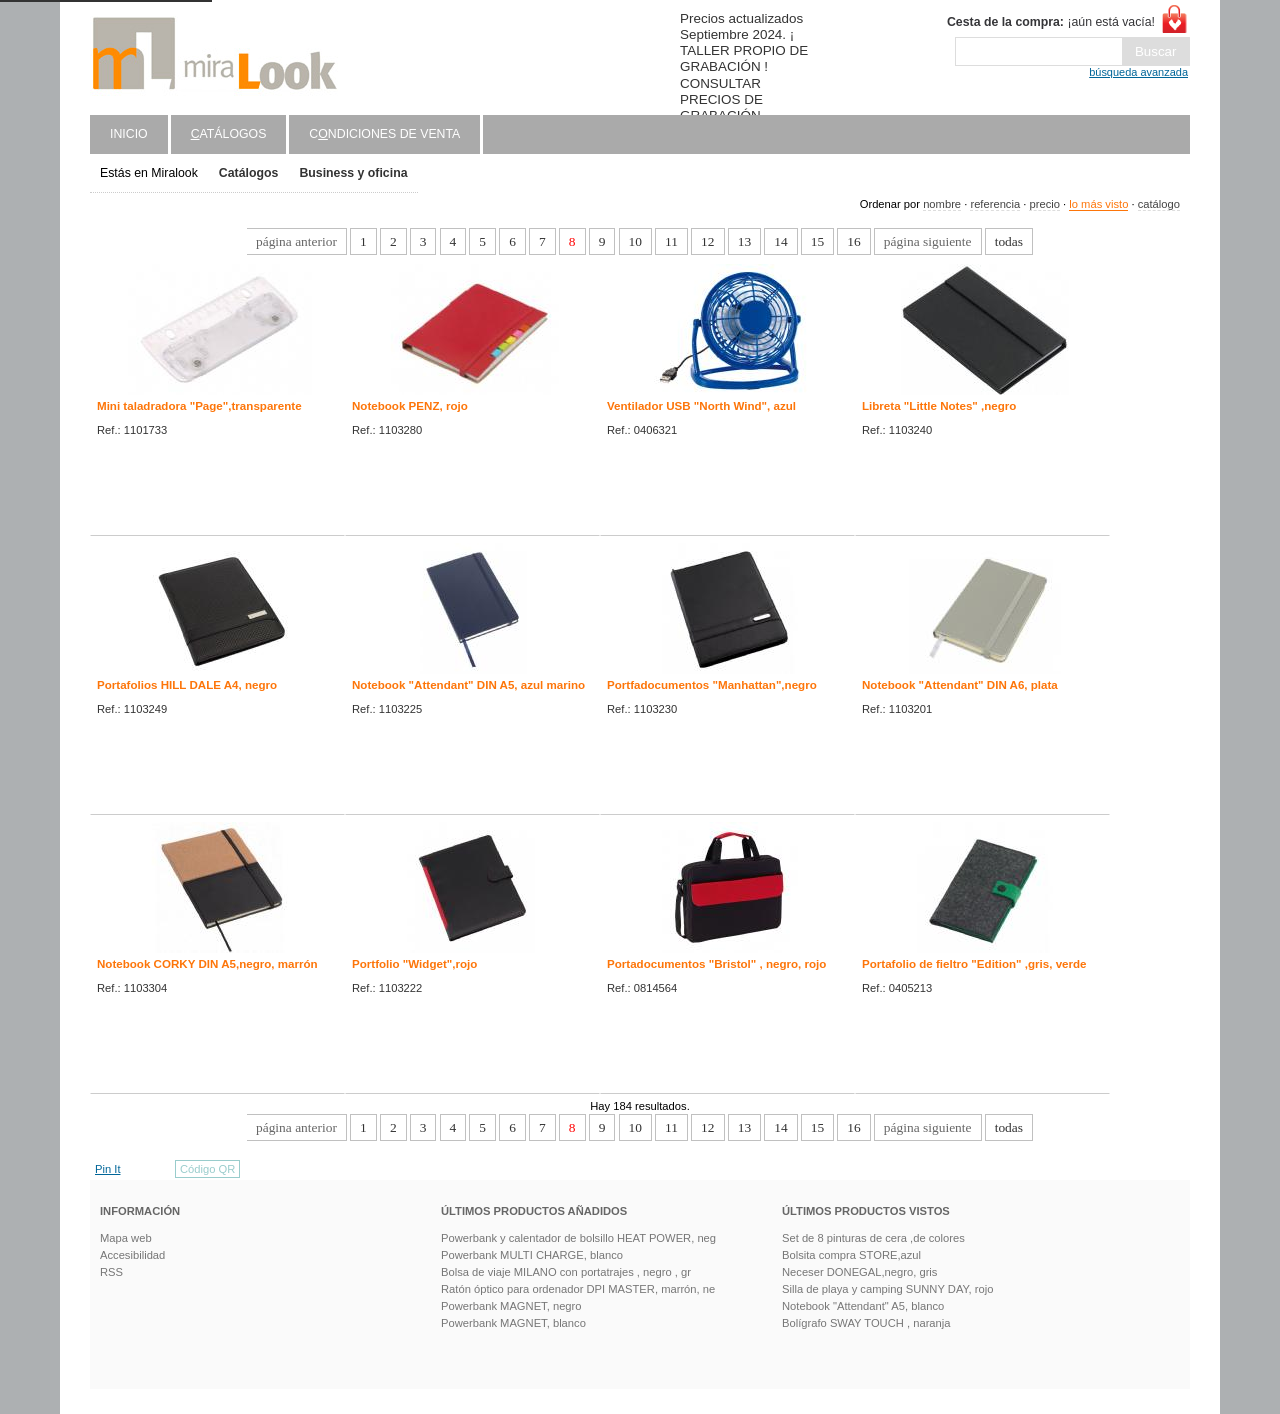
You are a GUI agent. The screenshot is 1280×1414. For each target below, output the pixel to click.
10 (635, 241)
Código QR (207, 1169)
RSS (111, 1272)
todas (1009, 241)
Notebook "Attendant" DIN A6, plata (960, 685)
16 (853, 241)
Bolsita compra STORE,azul (851, 1255)
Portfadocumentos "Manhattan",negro (712, 685)
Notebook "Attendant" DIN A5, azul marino (468, 685)
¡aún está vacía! (1051, 22)
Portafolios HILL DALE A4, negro (187, 685)
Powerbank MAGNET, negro (511, 1306)
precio (1044, 204)
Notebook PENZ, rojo (410, 406)
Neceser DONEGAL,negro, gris (859, 1272)
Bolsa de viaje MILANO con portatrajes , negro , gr (566, 1272)
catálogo (1159, 204)
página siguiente (928, 241)
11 (671, 241)
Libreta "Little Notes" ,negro (939, 406)
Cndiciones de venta (384, 134)
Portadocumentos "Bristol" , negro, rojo (716, 964)
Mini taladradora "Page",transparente (199, 406)
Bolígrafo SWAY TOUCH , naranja (866, 1323)
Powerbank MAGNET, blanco (513, 1323)
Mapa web (126, 1238)
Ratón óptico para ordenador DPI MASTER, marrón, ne (578, 1289)
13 (744, 241)
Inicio (129, 134)
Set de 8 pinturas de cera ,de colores (873, 1238)
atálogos (229, 134)
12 (707, 241)
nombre (942, 204)
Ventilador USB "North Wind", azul (701, 406)
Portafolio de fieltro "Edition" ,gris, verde (974, 964)
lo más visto (1098, 204)
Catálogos (249, 173)
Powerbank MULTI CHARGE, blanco (532, 1255)
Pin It (108, 1169)
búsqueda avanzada (1138, 72)
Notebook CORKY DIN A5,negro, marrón (207, 964)
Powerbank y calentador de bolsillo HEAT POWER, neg (578, 1238)
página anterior (296, 241)
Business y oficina (353, 173)
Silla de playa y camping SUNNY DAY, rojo (887, 1289)
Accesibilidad (132, 1255)
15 (817, 241)
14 (780, 241)
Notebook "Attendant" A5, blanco (863, 1306)
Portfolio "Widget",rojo (414, 964)
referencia (995, 204)
